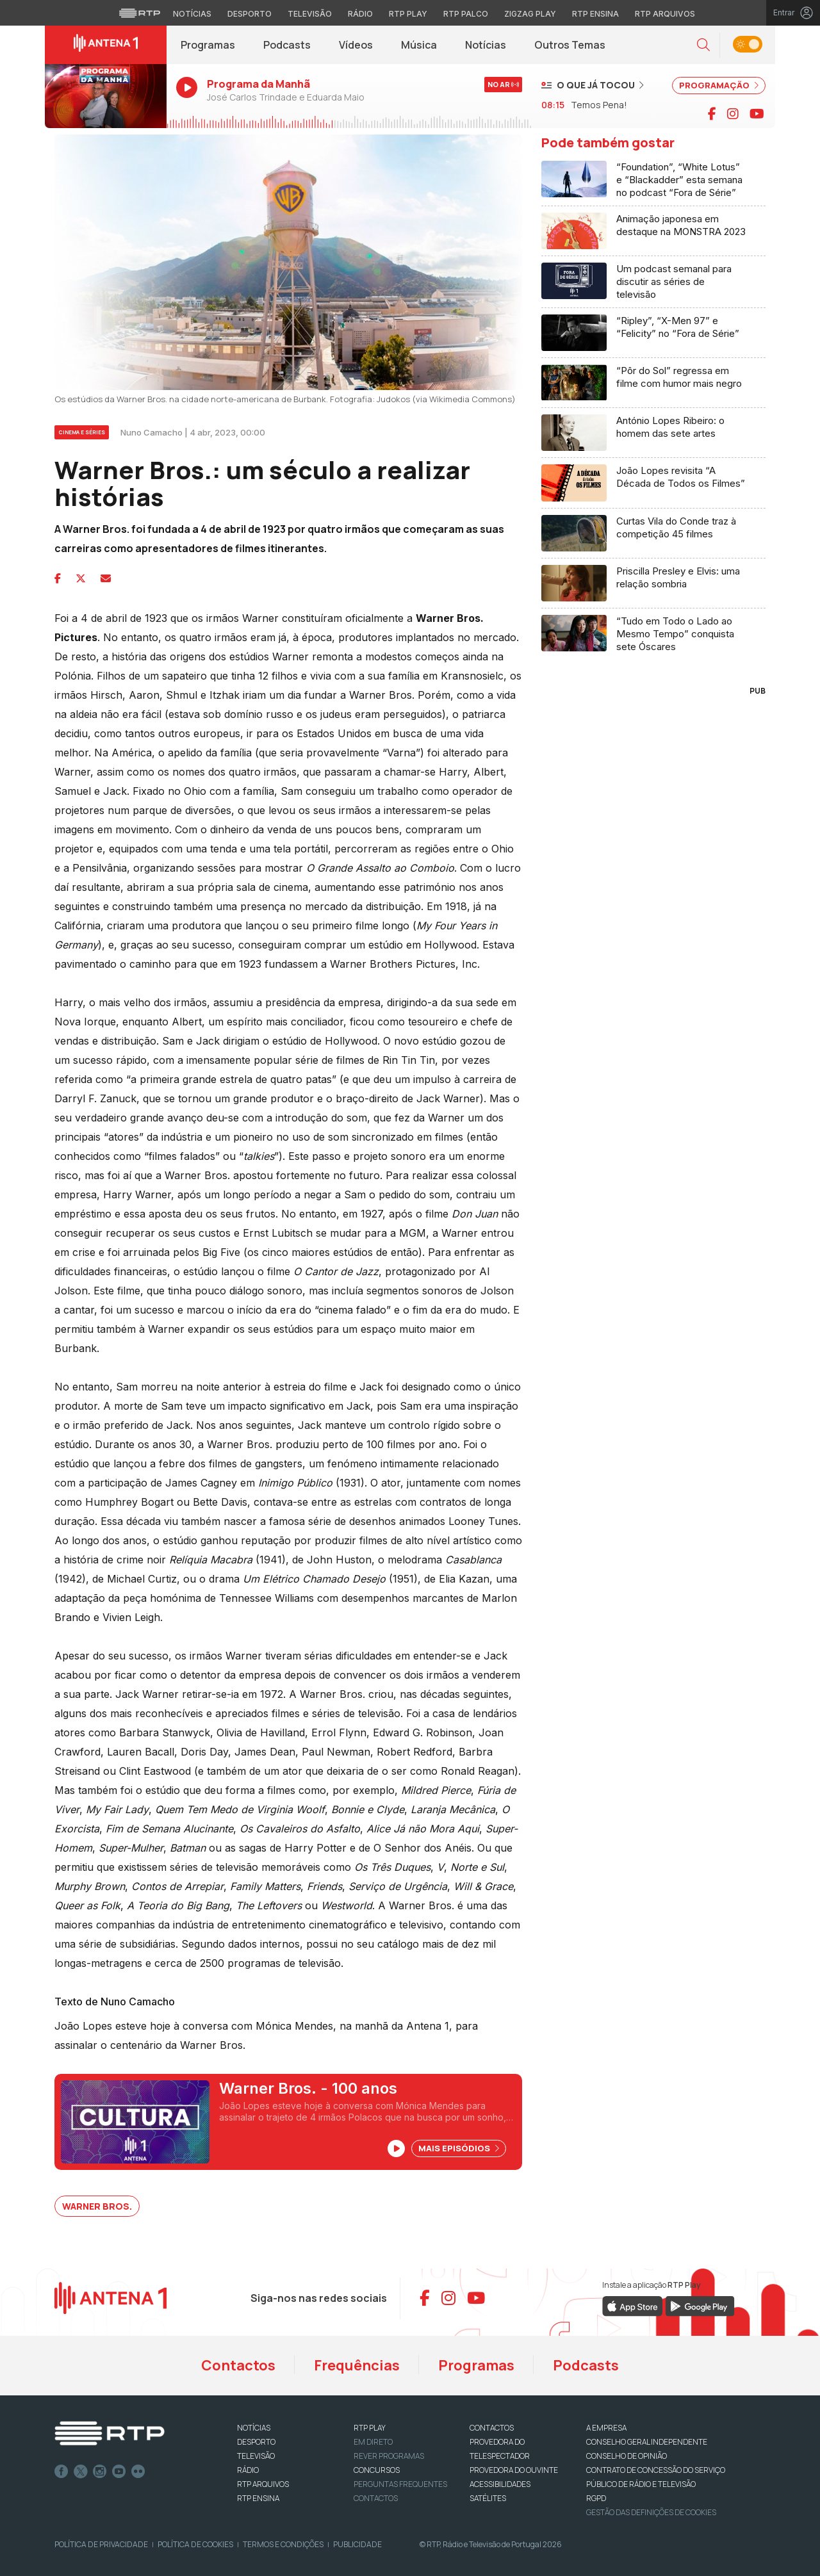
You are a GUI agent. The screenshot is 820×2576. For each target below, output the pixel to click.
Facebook (61, 2472)
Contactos (238, 2365)
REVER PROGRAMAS (389, 2455)
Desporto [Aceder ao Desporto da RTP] (249, 14)
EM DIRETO (373, 2441)
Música (419, 45)
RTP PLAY (370, 2427)
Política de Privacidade (101, 2544)
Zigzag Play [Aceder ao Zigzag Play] (530, 14)
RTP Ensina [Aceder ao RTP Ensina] (595, 14)
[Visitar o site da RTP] (139, 13)
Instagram (100, 2472)
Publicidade (357, 2544)
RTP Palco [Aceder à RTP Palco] (465, 14)
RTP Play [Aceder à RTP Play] (408, 14)
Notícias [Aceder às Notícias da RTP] (192, 14)
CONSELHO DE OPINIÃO (626, 2455)
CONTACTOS (492, 2427)
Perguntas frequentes (400, 2484)
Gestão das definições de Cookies (651, 2512)
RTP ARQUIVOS (263, 2484)
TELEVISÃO (256, 2455)
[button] (703, 45)
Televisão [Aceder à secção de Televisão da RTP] (310, 14)
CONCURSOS (377, 2470)
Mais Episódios (458, 2148)
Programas (208, 45)
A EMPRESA (606, 2427)
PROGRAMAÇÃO (718, 85)
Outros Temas (569, 45)
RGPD (596, 2498)
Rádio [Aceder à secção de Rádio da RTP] (360, 14)
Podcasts (287, 45)
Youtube (119, 2472)
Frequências (357, 2365)
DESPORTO (256, 2441)
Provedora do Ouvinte (514, 2470)
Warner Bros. (97, 2206)
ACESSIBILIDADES (500, 2484)
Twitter (81, 2472)
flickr (138, 2472)
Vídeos (356, 45)
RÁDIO (248, 2470)
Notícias (485, 45)
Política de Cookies (195, 2544)
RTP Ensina (258, 2498)
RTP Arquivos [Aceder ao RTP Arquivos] (665, 14)
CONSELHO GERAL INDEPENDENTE (646, 2441)
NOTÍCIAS (253, 2427)
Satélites (488, 2498)
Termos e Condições (283, 2544)
